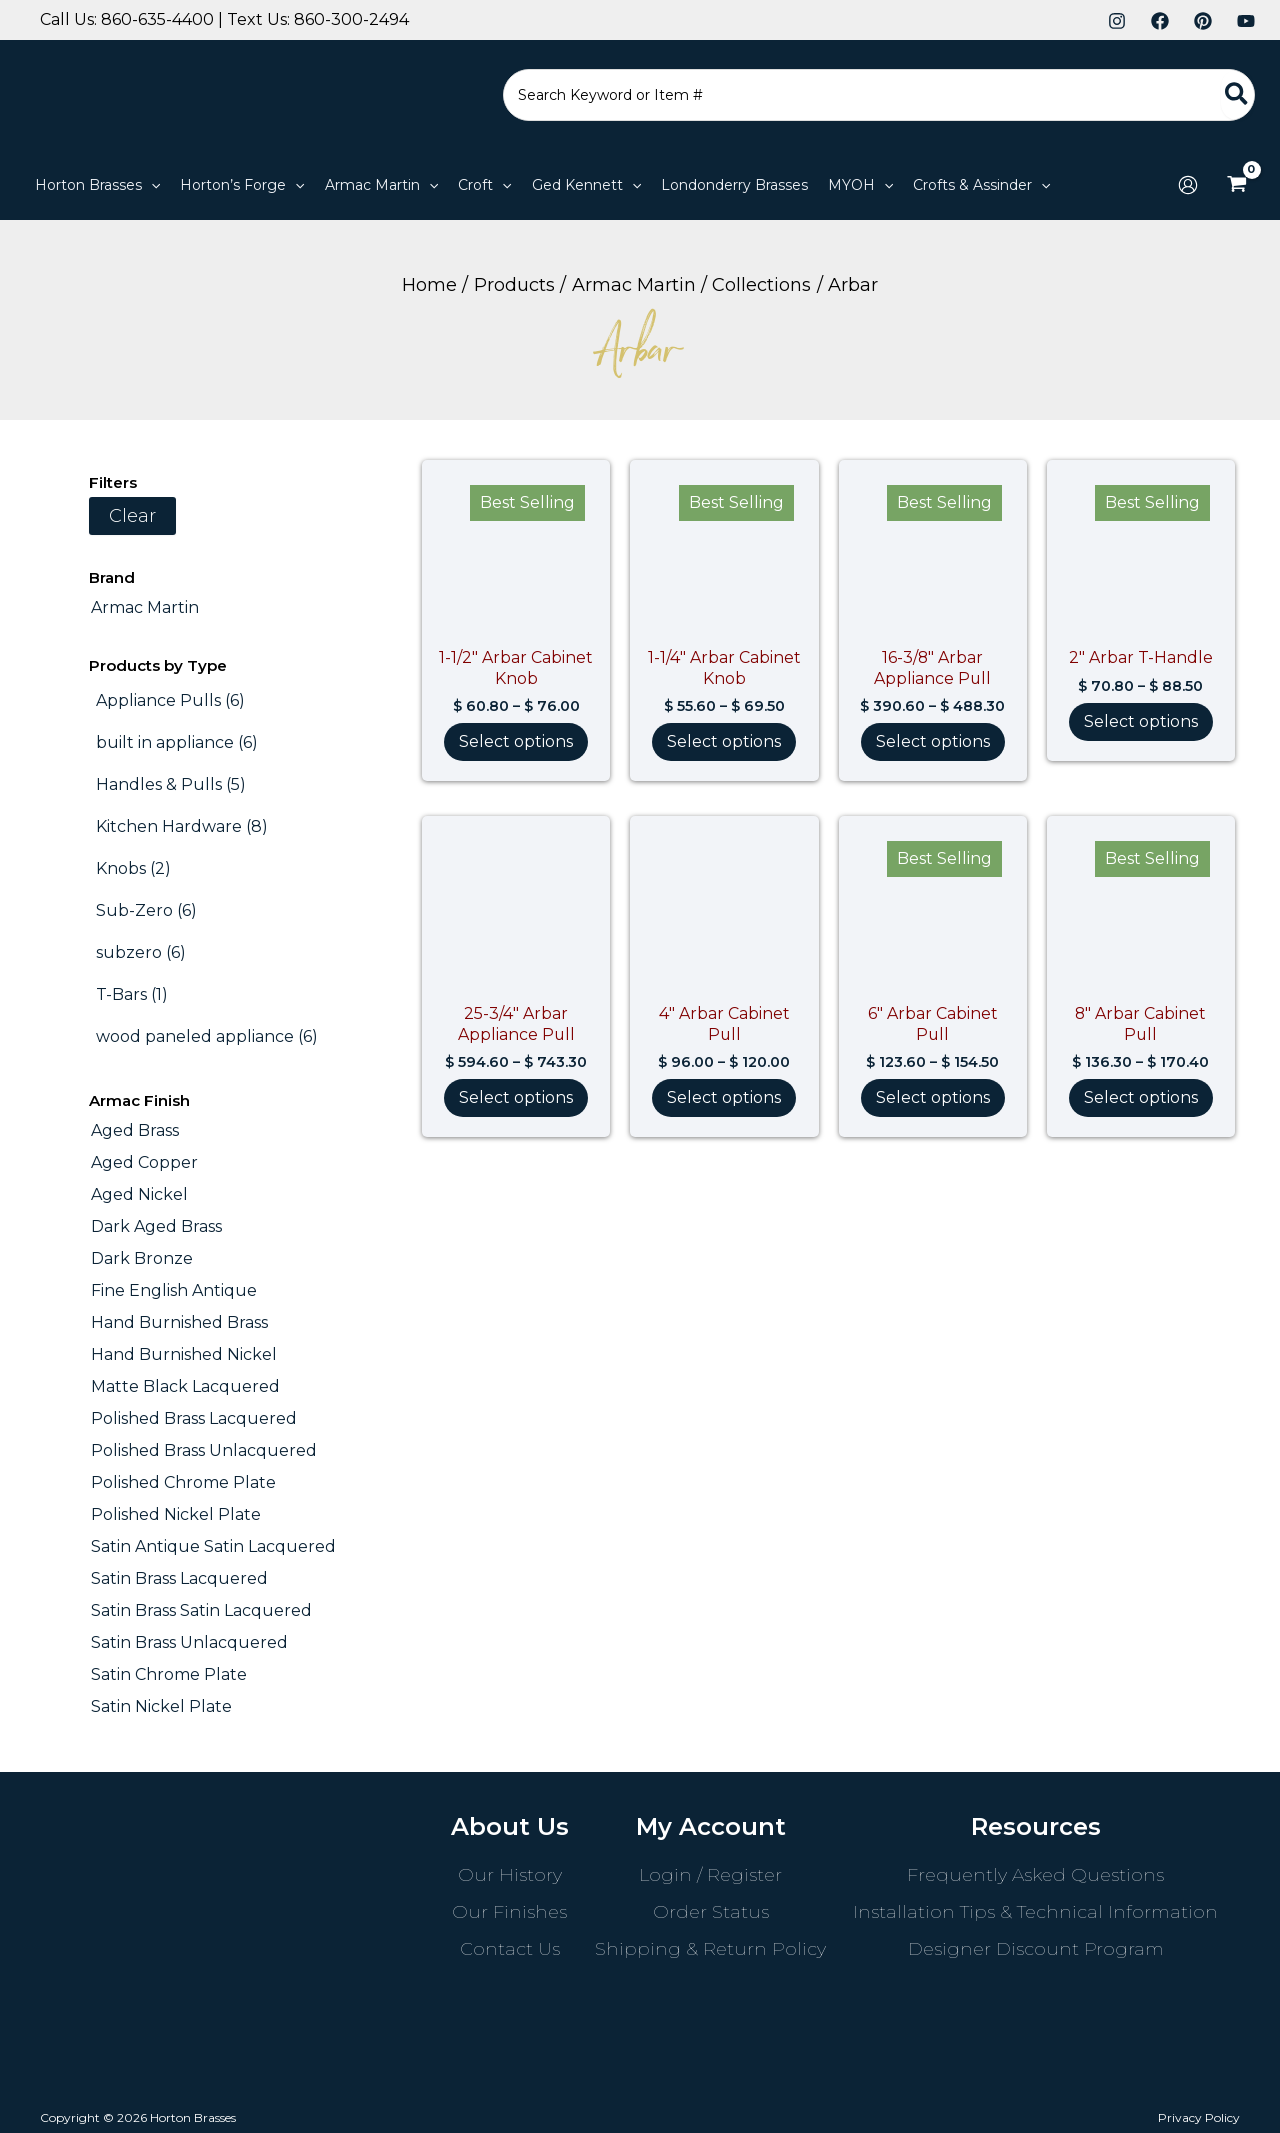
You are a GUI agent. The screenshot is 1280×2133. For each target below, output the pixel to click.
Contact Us (510, 1949)
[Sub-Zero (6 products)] (146, 911)
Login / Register (710, 1875)
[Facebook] (1160, 21)
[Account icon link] (1188, 185)
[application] (151, 185)
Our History (510, 1875)
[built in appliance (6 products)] (177, 743)
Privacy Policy (1199, 2117)
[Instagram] (1117, 21)
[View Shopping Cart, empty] (1236, 185)
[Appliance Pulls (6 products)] (170, 701)
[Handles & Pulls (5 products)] (171, 785)
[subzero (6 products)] (141, 953)
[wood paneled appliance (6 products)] (207, 1037)
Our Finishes (509, 1912)
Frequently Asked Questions (1035, 1875)
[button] (97, 185)
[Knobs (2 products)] (133, 869)
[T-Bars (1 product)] (132, 995)
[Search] (1237, 95)
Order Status (711, 1912)
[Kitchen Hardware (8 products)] (182, 827)
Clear (132, 516)
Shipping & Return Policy (710, 1949)
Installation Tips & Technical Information (1035, 1912)
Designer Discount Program (1036, 1949)
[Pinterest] (1203, 21)
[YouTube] (1246, 21)
